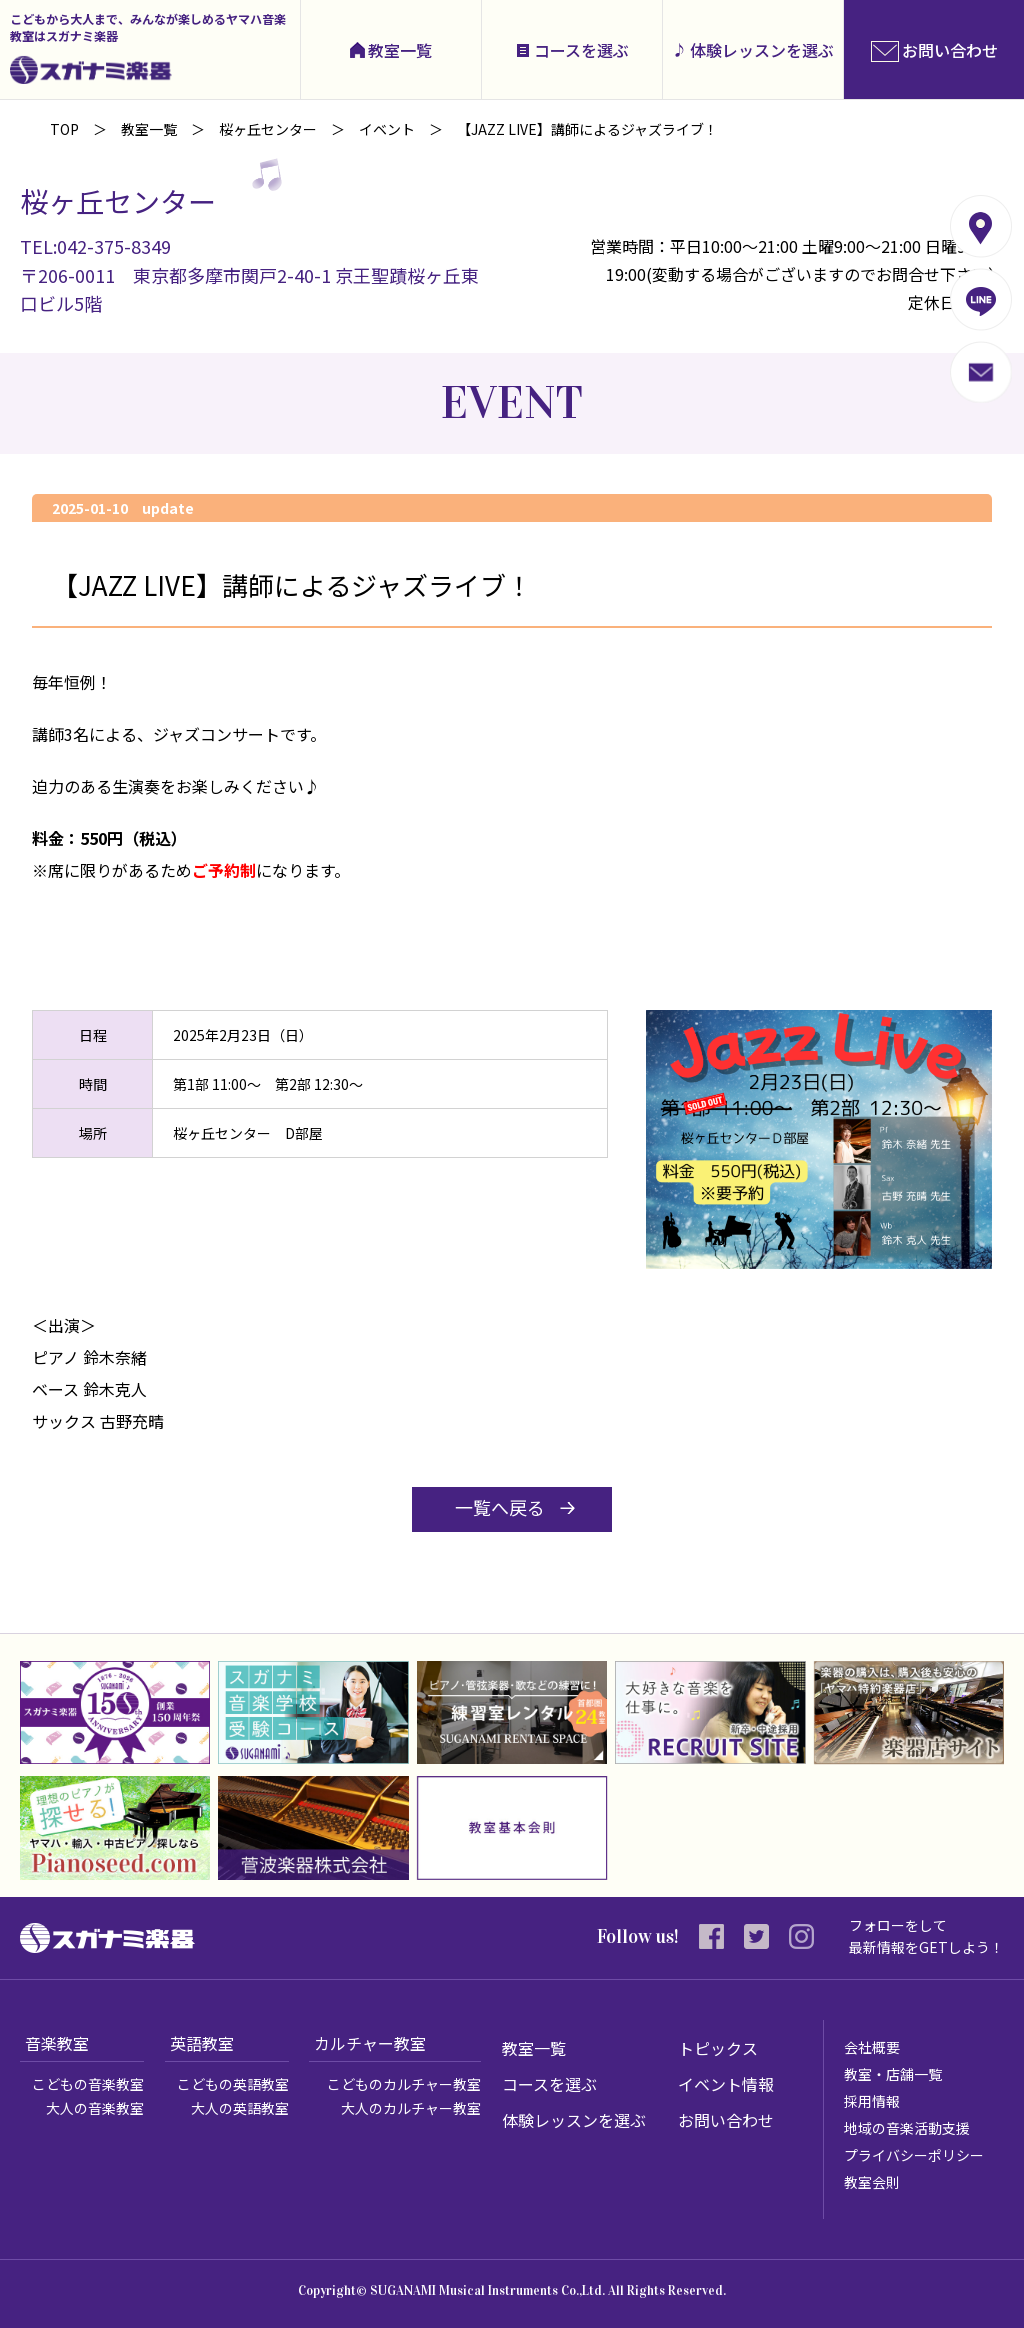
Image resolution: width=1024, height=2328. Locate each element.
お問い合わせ (726, 2120)
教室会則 (872, 2182)
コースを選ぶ (581, 50)
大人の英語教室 (240, 2108)
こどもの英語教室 (233, 2084)
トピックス (718, 2048)
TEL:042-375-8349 (95, 246)
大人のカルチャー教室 (411, 2108)
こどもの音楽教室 (88, 2084)
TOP (64, 129)
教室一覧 (400, 50)
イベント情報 (726, 2084)
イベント (387, 129)
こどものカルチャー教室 (404, 2084)
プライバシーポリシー (914, 2155)
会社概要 (872, 2047)
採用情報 (872, 2101)
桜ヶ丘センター (268, 129)
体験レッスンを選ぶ (762, 50)
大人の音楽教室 (95, 2108)
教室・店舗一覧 (893, 2074)
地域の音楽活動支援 (907, 2128)
